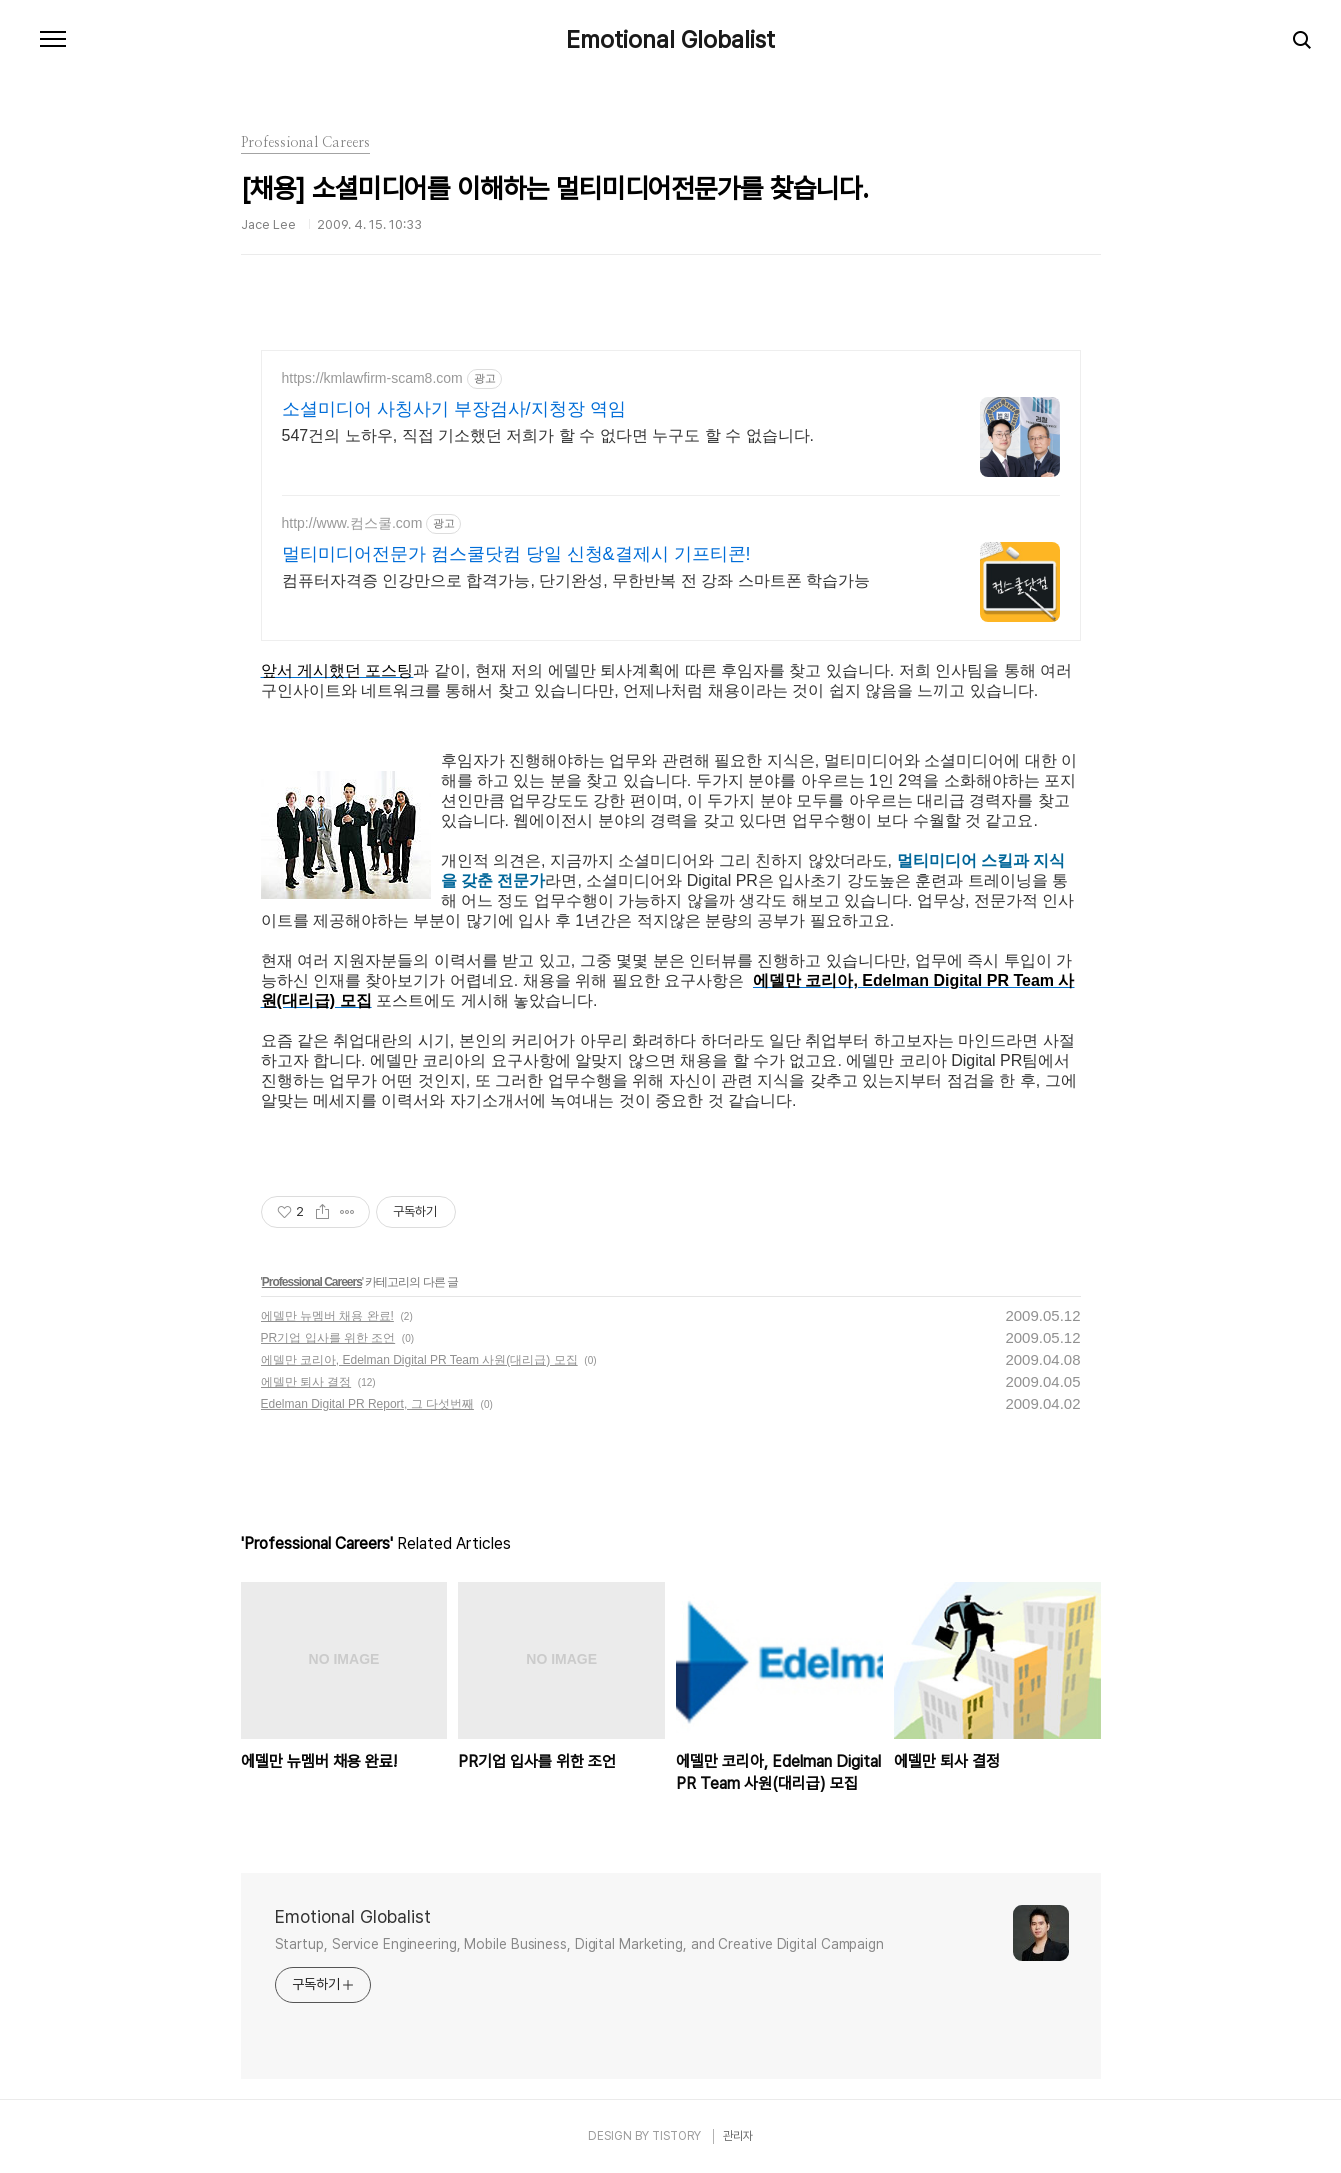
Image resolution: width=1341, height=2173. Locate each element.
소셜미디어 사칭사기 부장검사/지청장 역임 (454, 409)
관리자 (738, 2136)
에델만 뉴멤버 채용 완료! (327, 1316)
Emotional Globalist (670, 40)
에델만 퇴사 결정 (306, 1382)
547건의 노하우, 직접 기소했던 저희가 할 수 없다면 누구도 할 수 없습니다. (548, 435)
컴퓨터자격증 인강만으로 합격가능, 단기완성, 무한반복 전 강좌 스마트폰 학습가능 (576, 580)
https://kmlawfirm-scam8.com (372, 378)
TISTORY (676, 2136)
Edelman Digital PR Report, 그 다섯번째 (367, 1404)
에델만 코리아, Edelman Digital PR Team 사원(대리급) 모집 (419, 1360)
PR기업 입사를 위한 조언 (328, 1338)
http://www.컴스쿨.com (352, 523)
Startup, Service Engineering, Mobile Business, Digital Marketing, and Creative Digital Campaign (580, 1944)
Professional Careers (312, 1282)
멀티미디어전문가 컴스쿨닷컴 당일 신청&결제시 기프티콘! (516, 554)
